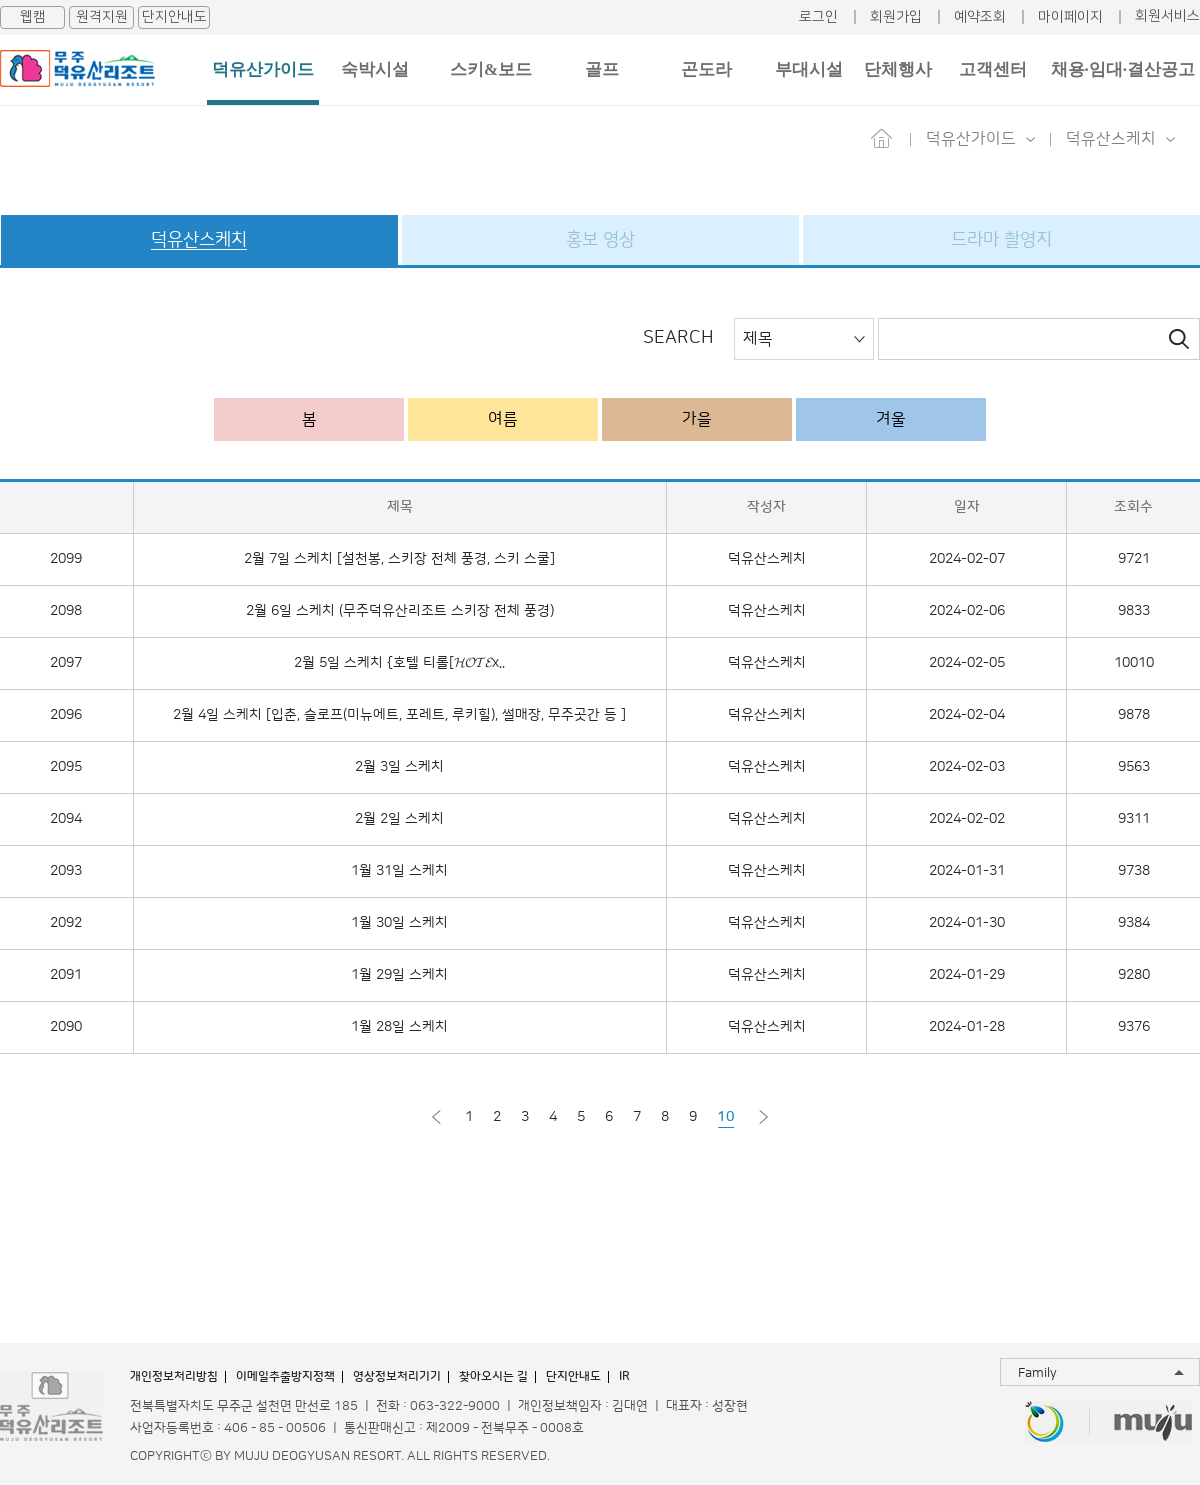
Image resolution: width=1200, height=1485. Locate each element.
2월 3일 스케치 (399, 767)
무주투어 (1153, 1423)
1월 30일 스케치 (399, 923)
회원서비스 (1167, 16)
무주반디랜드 (1045, 1423)
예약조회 (980, 17)
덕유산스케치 (767, 559)
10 (726, 1117)
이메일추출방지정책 (285, 1376)
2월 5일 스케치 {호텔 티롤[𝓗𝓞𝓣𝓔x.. (399, 663)
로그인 (818, 17)
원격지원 (102, 17)
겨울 (891, 419)
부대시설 (809, 69)
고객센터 (993, 69)
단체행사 (898, 69)
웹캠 (33, 17)
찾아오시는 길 (493, 1376)
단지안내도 (174, 17)
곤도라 (706, 69)
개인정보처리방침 (174, 1376)
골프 (602, 69)
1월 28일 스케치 (399, 1027)
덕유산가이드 (263, 69)
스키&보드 (491, 69)
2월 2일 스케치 (399, 819)
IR (624, 1376)
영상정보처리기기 (397, 1376)
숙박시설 (375, 69)
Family (1037, 1373)
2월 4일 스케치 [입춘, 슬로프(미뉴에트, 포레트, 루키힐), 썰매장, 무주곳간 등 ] (399, 715)
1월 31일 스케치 (399, 871)
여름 (503, 419)
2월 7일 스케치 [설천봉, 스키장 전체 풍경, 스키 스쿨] (399, 559)
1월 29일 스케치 (399, 975)
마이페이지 (1070, 17)
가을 (697, 419)
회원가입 (896, 17)
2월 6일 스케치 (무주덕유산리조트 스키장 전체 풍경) (400, 611)
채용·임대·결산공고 (1123, 69)
